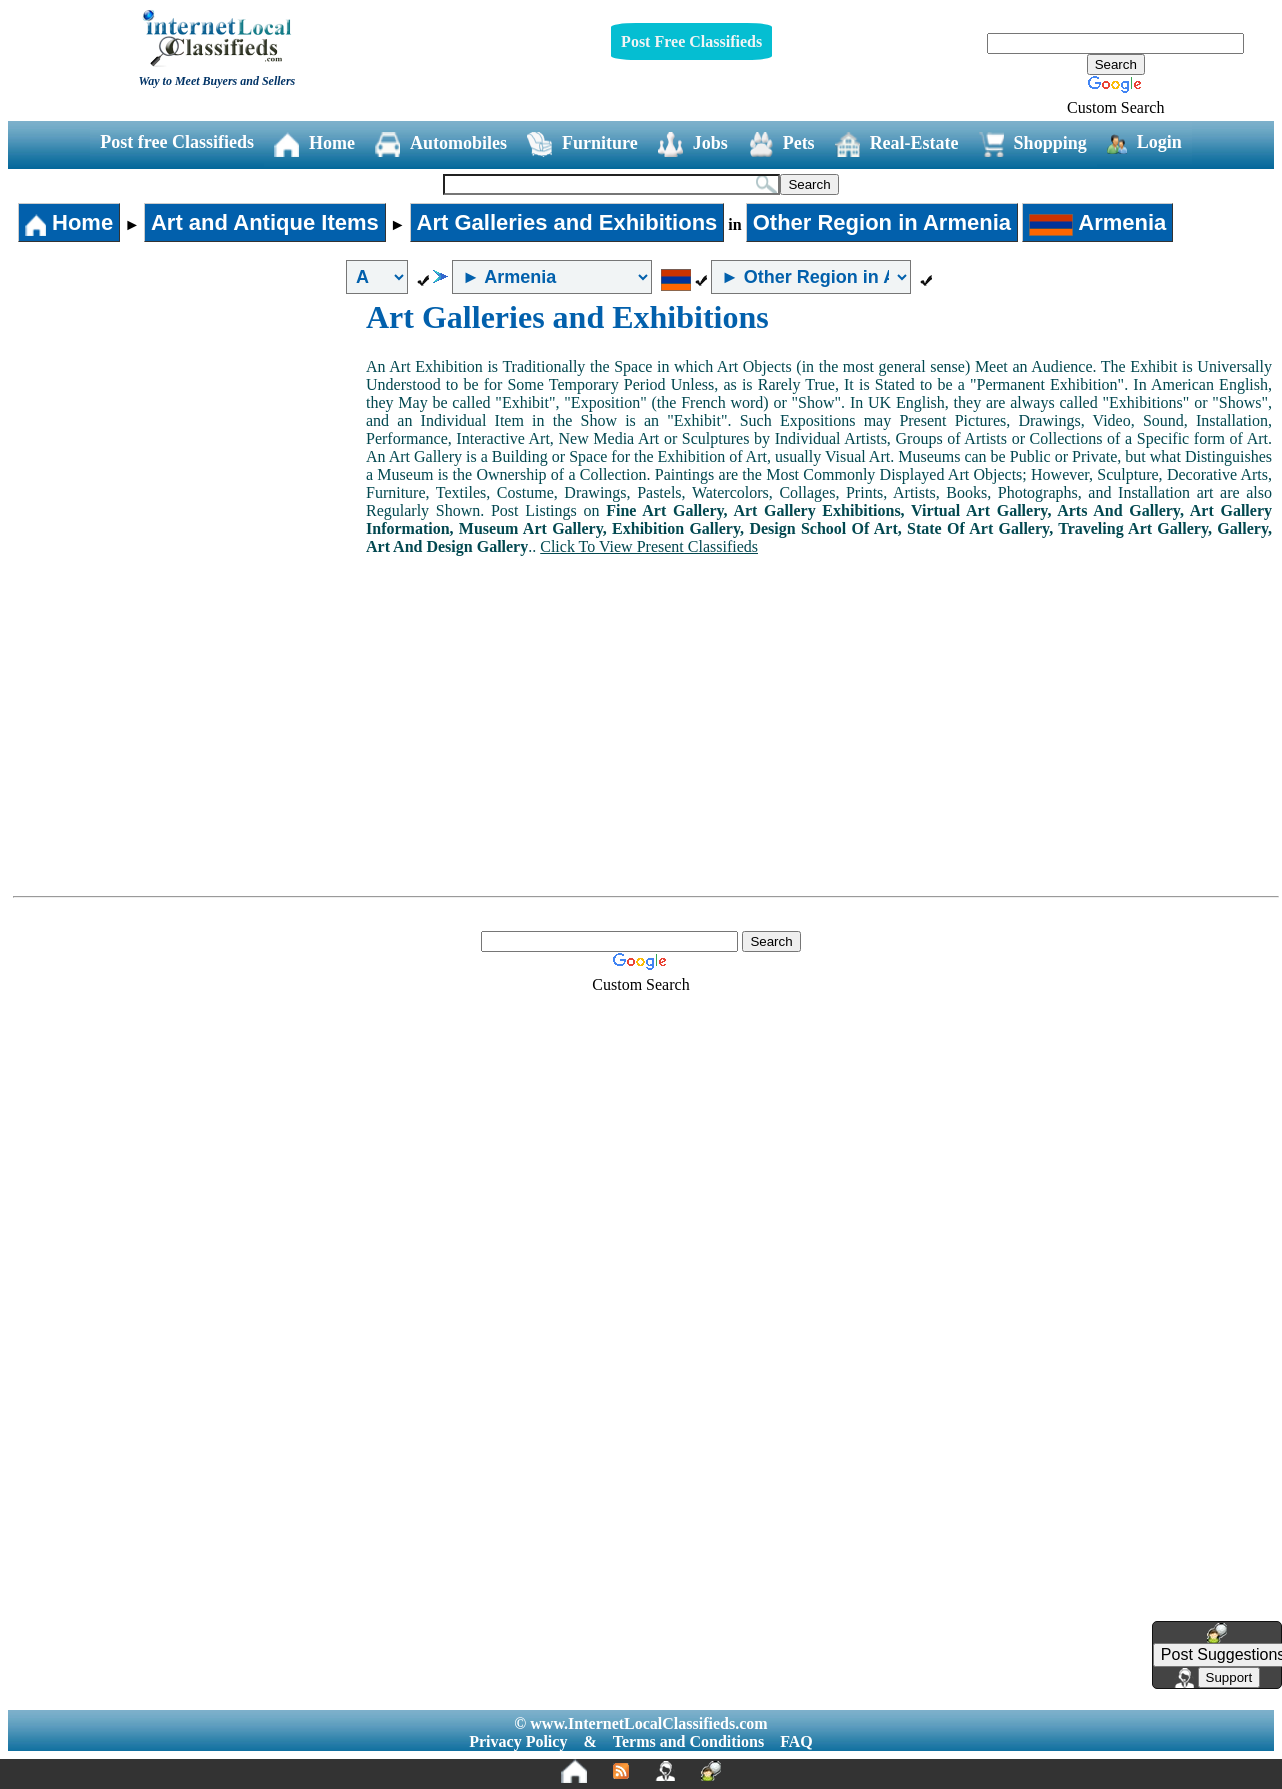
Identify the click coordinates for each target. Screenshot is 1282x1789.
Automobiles (441, 144)
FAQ (796, 1741)
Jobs (693, 144)
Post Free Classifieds (691, 41)
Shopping (1033, 144)
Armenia (1097, 222)
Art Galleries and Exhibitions (567, 222)
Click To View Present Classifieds (649, 546)
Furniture (582, 144)
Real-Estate (897, 144)
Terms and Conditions (688, 1741)
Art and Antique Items (265, 222)
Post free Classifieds (177, 142)
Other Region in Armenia (882, 222)
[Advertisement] (188, 449)
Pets (781, 144)
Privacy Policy (518, 1741)
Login (1144, 143)
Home (314, 144)
